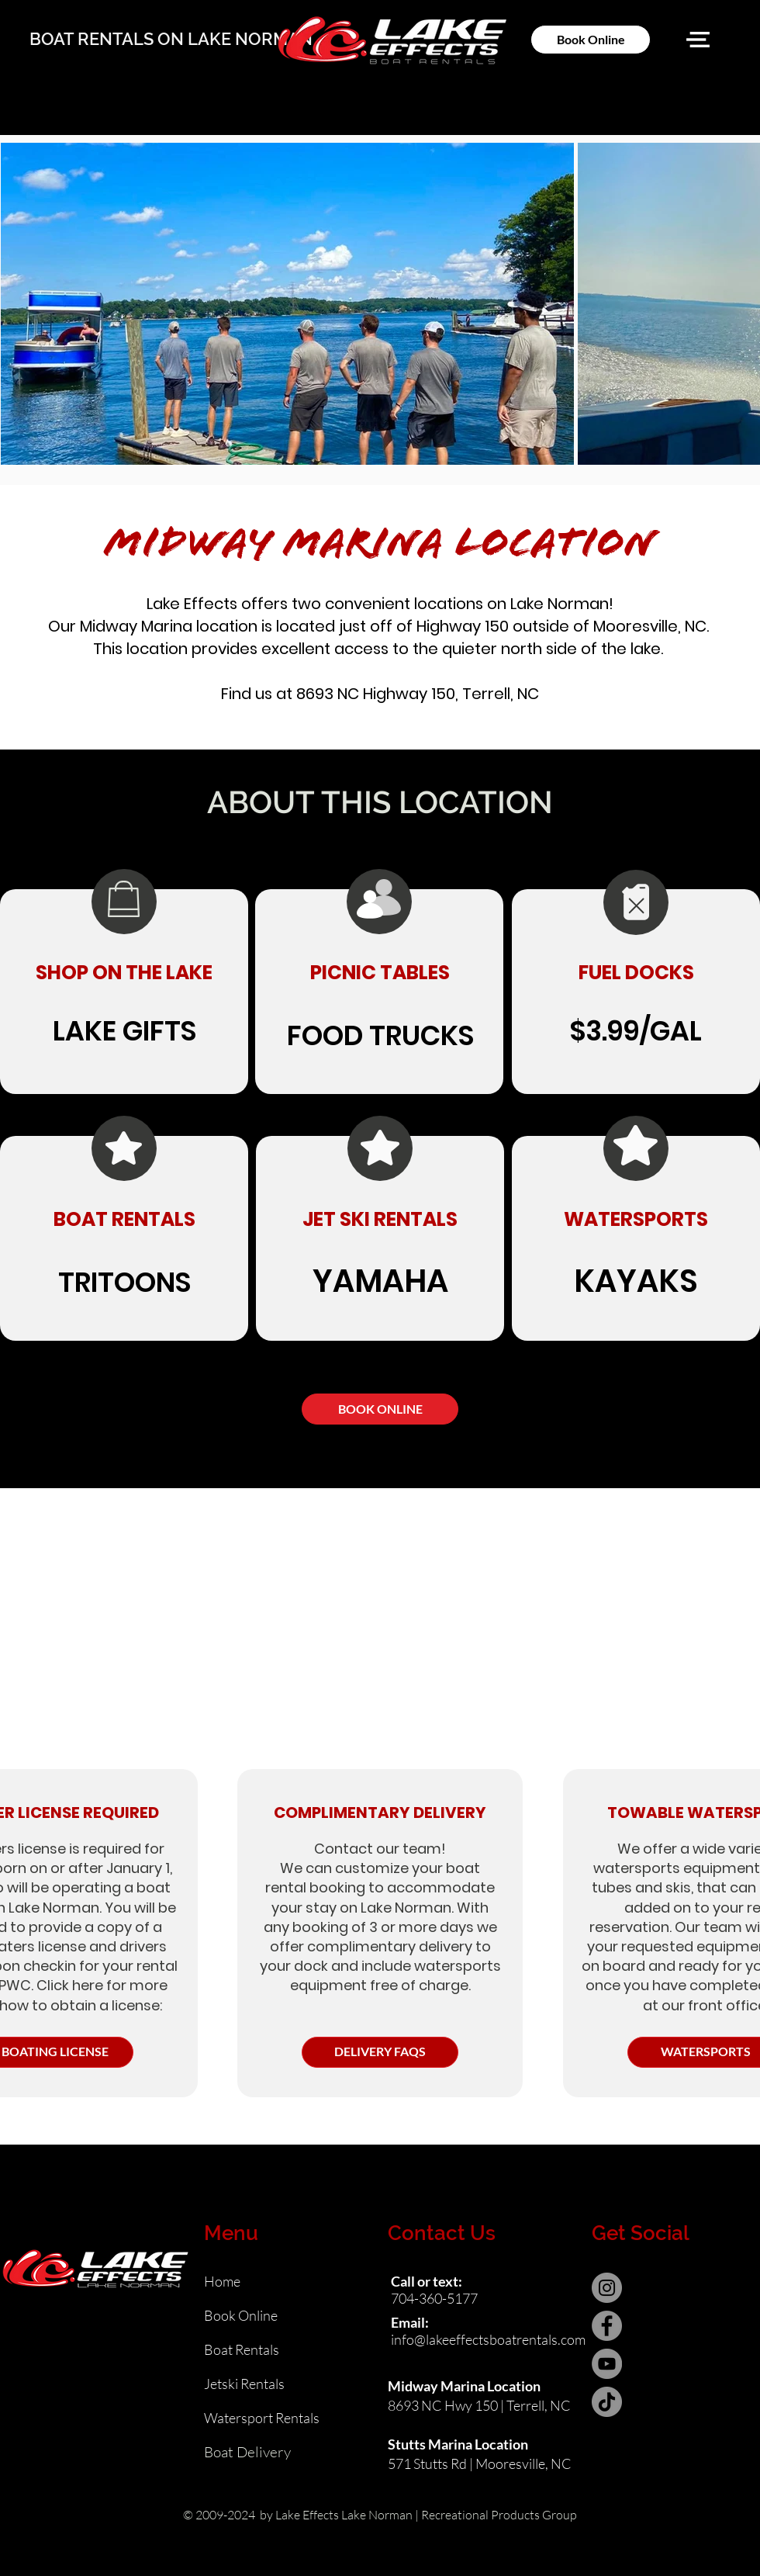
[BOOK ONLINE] (380, 1409)
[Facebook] (607, 2326)
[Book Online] (590, 39)
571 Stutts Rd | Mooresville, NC (480, 2463)
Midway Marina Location (464, 2385)
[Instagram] (607, 2288)
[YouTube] (607, 2364)
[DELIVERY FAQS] (380, 2052)
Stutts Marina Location (458, 2444)
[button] (698, 39)
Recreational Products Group (499, 2514)
